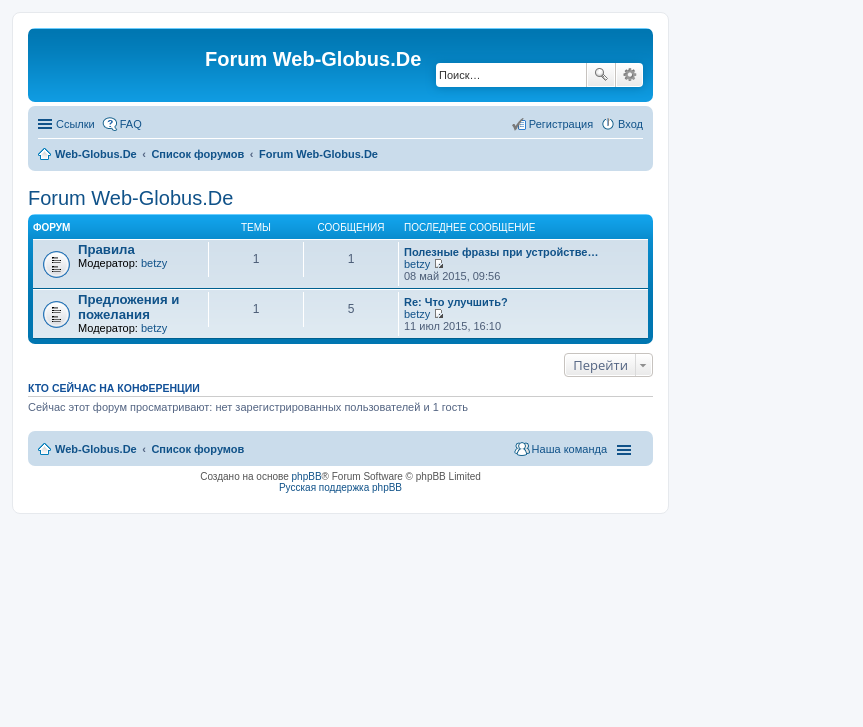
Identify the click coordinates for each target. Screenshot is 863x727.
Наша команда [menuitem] (569, 449)
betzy (154, 263)
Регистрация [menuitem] (561, 124)
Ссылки (75, 124)
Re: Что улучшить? (456, 302)
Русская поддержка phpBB (340, 487)
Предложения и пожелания (128, 307)
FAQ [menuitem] (131, 124)
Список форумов (197, 154)
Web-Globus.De (96, 154)
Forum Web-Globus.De (318, 154)
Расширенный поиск (629, 75)
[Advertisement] (713, 400)
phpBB (307, 476)
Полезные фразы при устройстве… (501, 252)
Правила (106, 249)
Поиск (601, 75)
